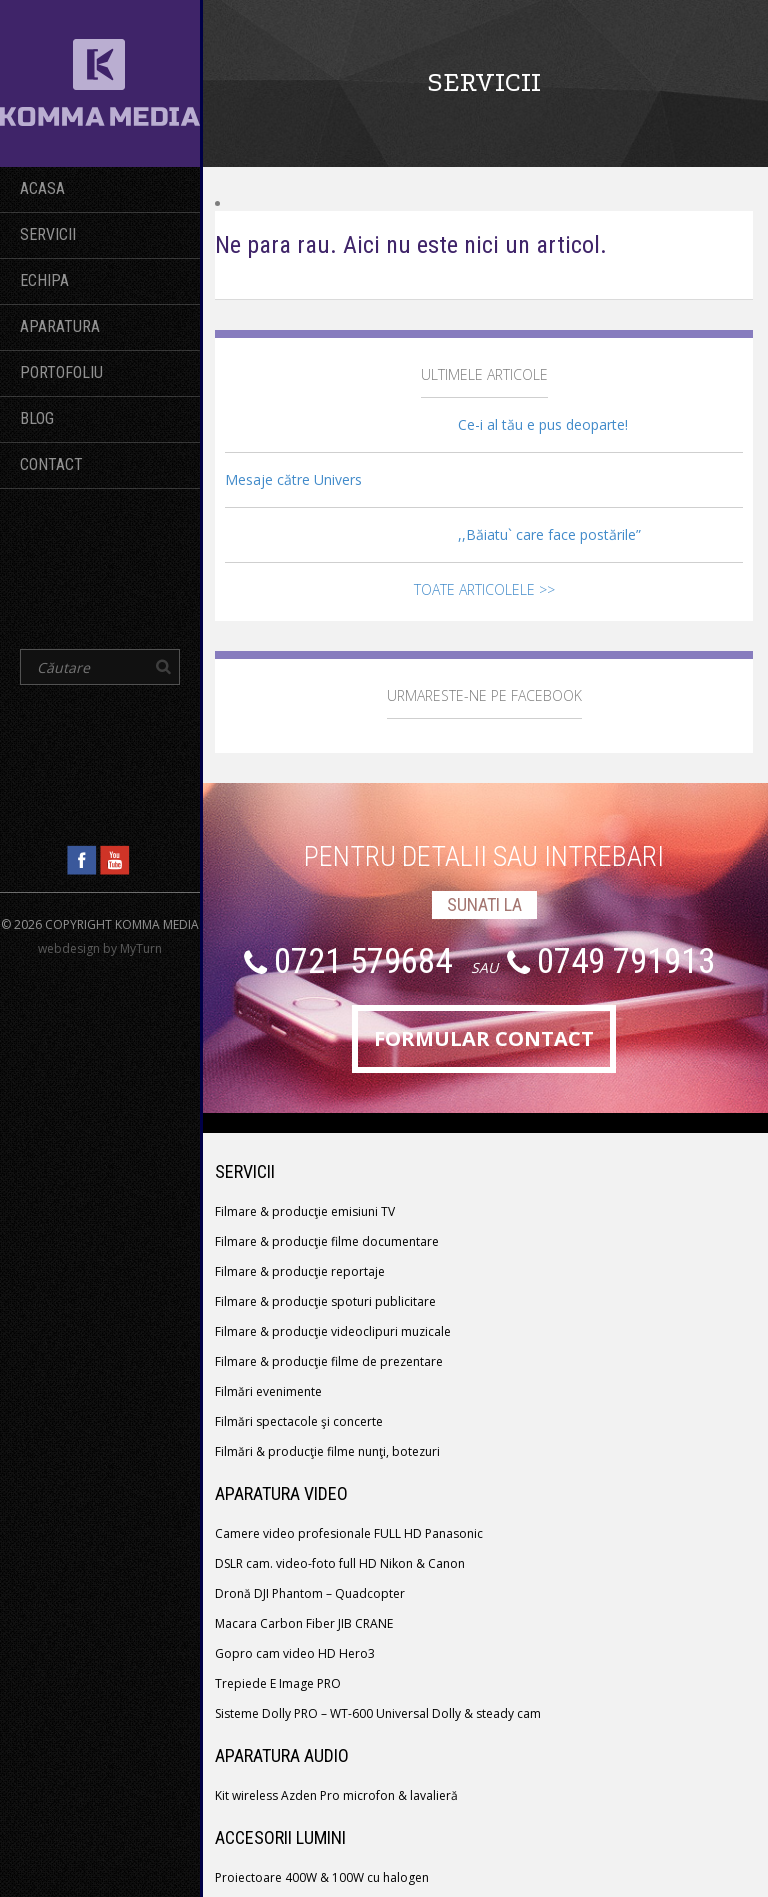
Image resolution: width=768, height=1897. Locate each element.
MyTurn (141, 948)
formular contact (484, 1038)
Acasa (42, 188)
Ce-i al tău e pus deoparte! (543, 424)
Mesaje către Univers (293, 479)
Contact (51, 464)
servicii (48, 234)
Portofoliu (61, 372)
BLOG (37, 418)
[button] (163, 667)
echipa (44, 280)
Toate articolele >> (484, 590)
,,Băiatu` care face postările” (549, 534)
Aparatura (60, 326)
